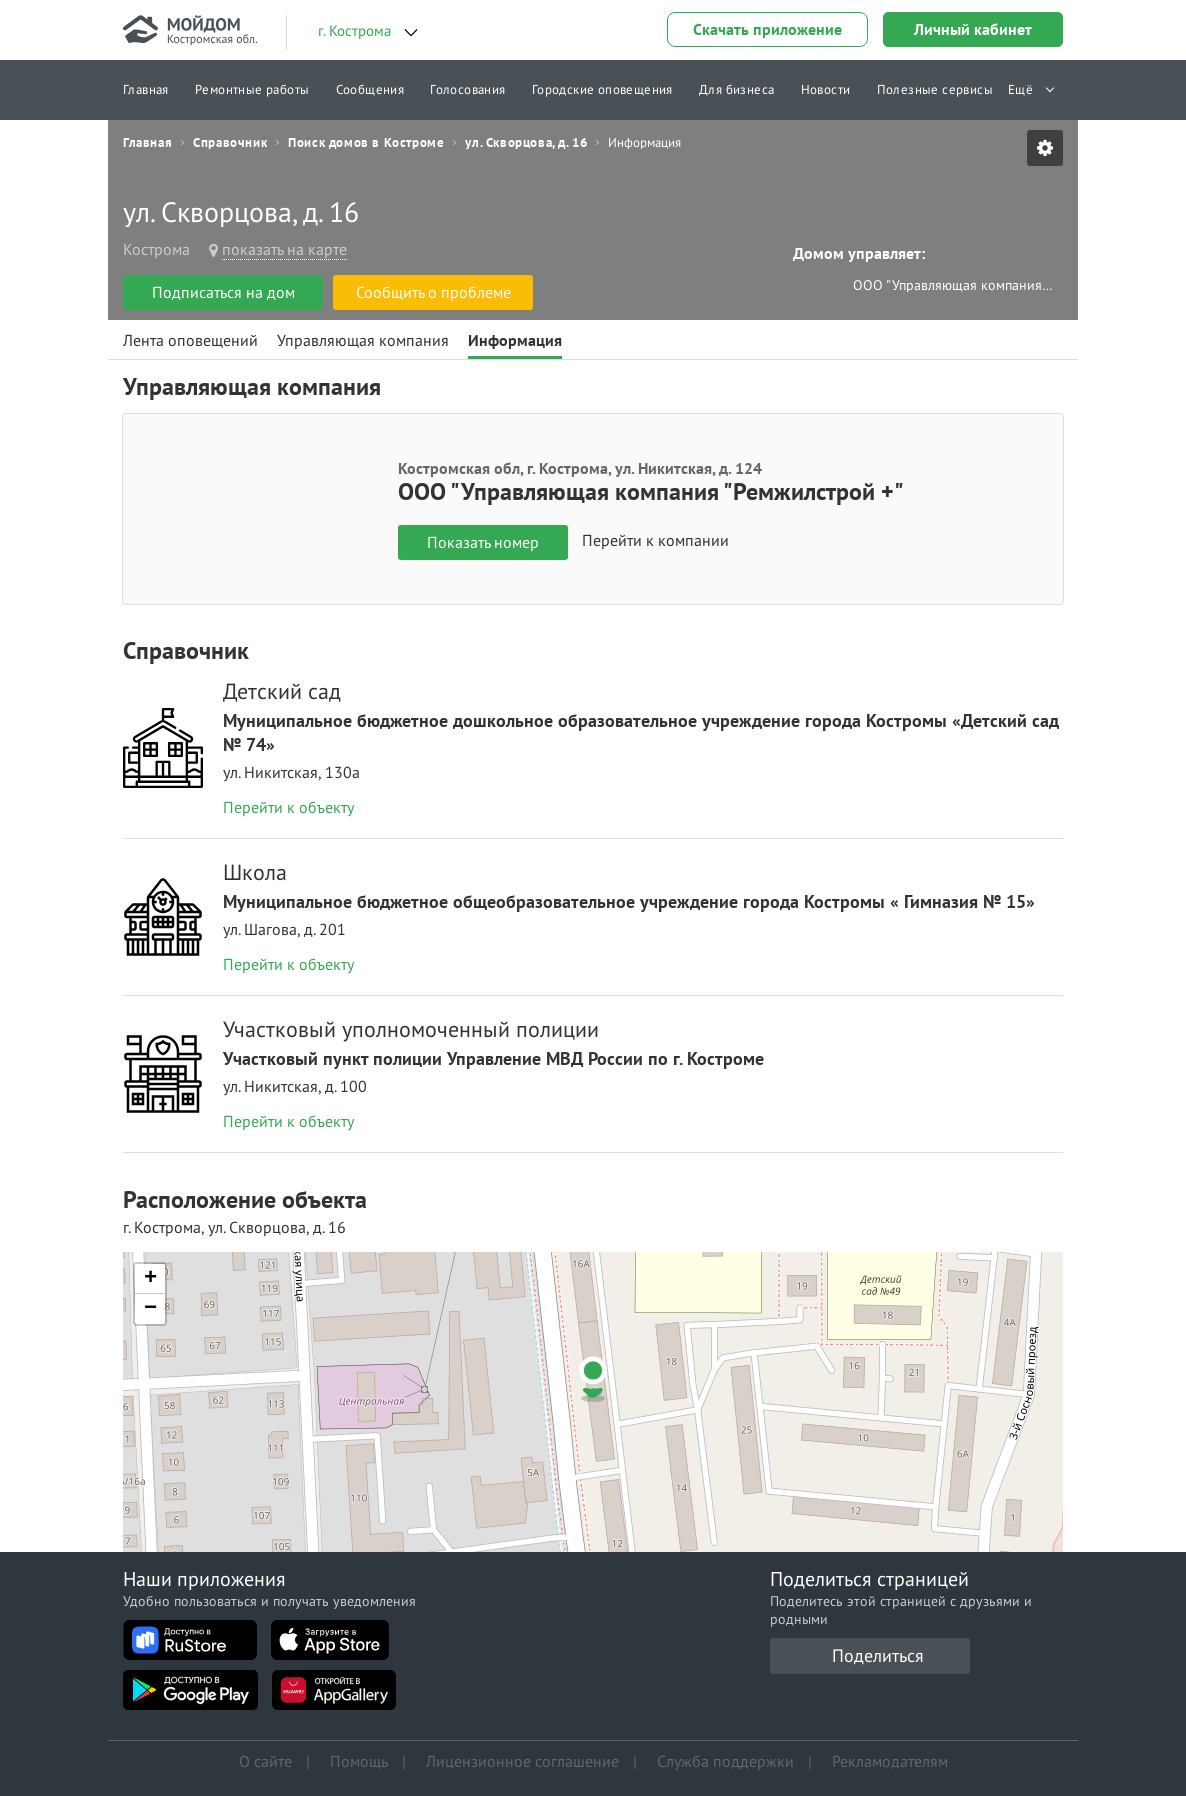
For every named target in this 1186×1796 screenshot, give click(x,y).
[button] (593, 1379)
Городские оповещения (602, 89)
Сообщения (370, 89)
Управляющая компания (363, 340)
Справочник (230, 143)
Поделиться (878, 1655)
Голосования (467, 89)
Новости (826, 89)
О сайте (265, 1761)
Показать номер (483, 542)
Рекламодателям (890, 1761)
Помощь (359, 1761)
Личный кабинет (973, 29)
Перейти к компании (655, 541)
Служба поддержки (725, 1761)
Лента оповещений (190, 340)
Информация (515, 340)
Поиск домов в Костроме (366, 143)
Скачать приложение (767, 29)
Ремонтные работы (252, 89)
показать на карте (284, 249)
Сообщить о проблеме (433, 292)
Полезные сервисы (935, 89)
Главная (146, 89)
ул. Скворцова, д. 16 (526, 143)
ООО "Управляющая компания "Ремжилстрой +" (953, 285)
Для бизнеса (736, 89)
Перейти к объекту (288, 807)
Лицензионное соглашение (522, 1761)
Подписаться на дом (223, 292)
